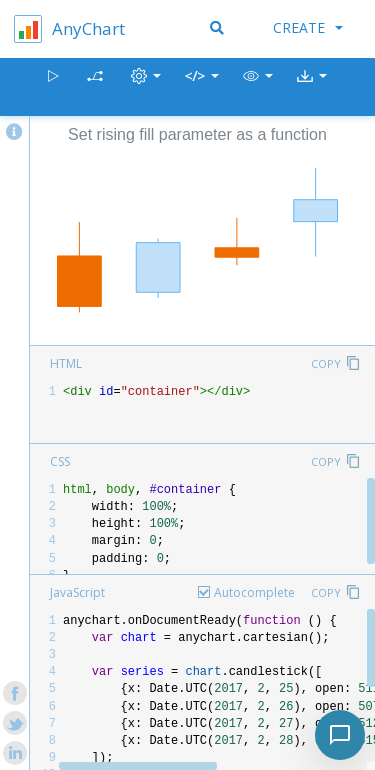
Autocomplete (254, 592)
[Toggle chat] (340, 735)
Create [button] (308, 27)
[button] (258, 87)
